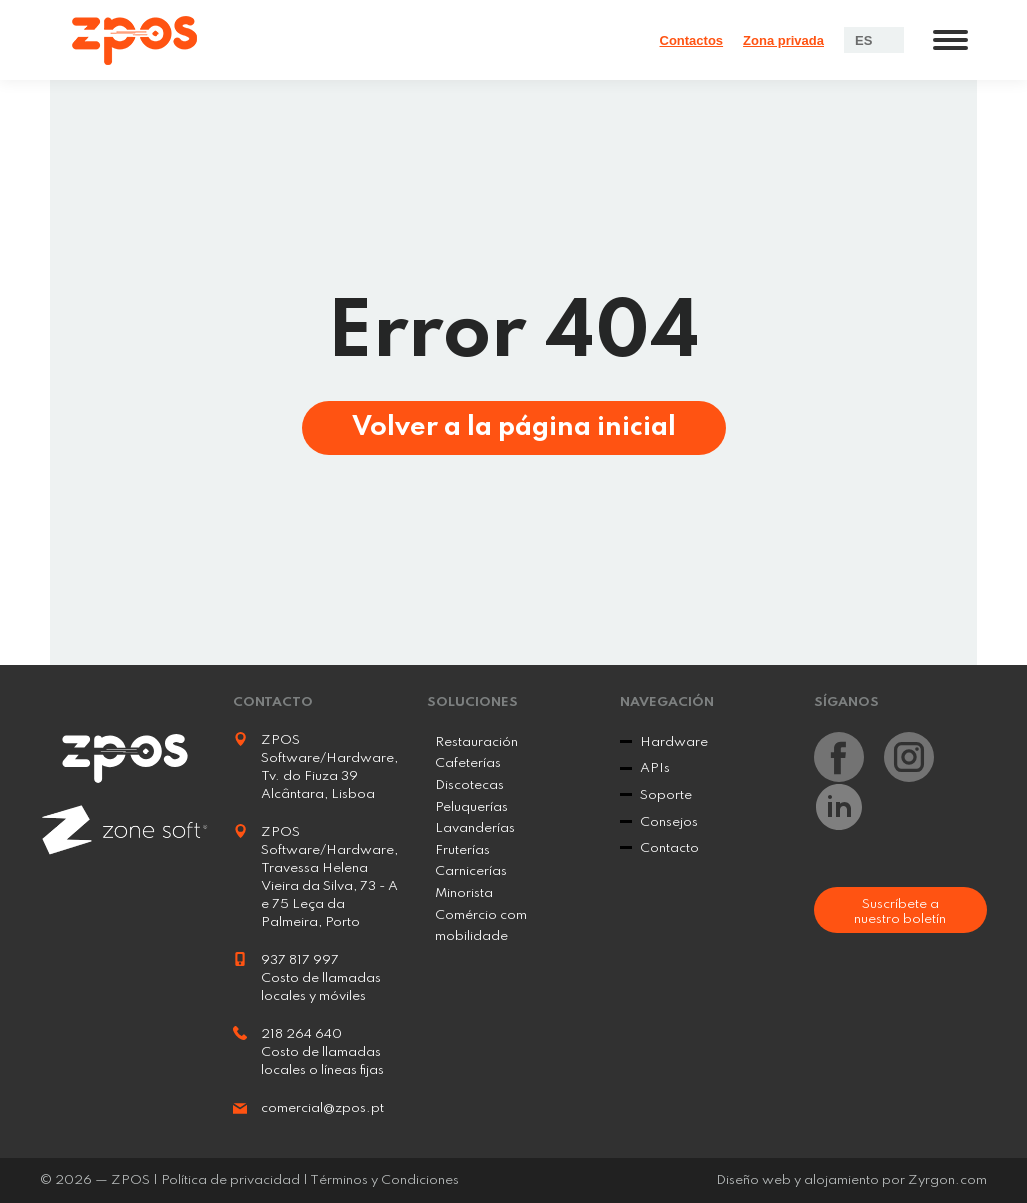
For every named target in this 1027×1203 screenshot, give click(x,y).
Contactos (692, 40)
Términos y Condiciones (384, 1180)
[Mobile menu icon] (950, 40)
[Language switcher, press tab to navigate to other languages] (874, 40)
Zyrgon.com (947, 1180)
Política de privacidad (230, 1180)
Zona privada (783, 40)
